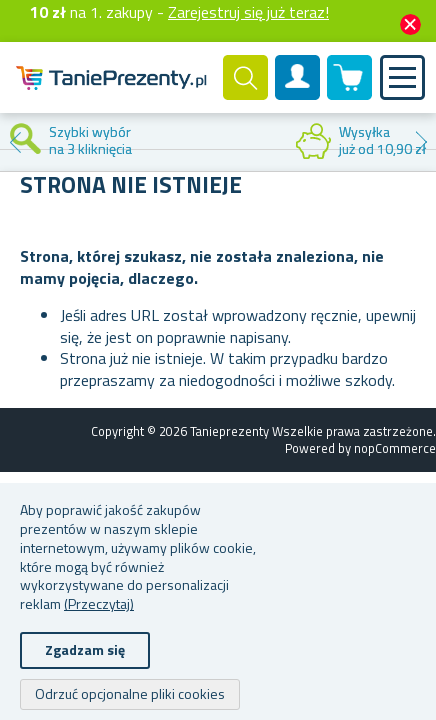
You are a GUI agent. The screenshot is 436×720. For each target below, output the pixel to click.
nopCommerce (395, 448)
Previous (15, 142)
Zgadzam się (85, 649)
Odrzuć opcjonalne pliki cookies (130, 693)
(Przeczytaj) (99, 603)
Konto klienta (298, 94)
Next (421, 142)
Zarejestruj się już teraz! (248, 12)
